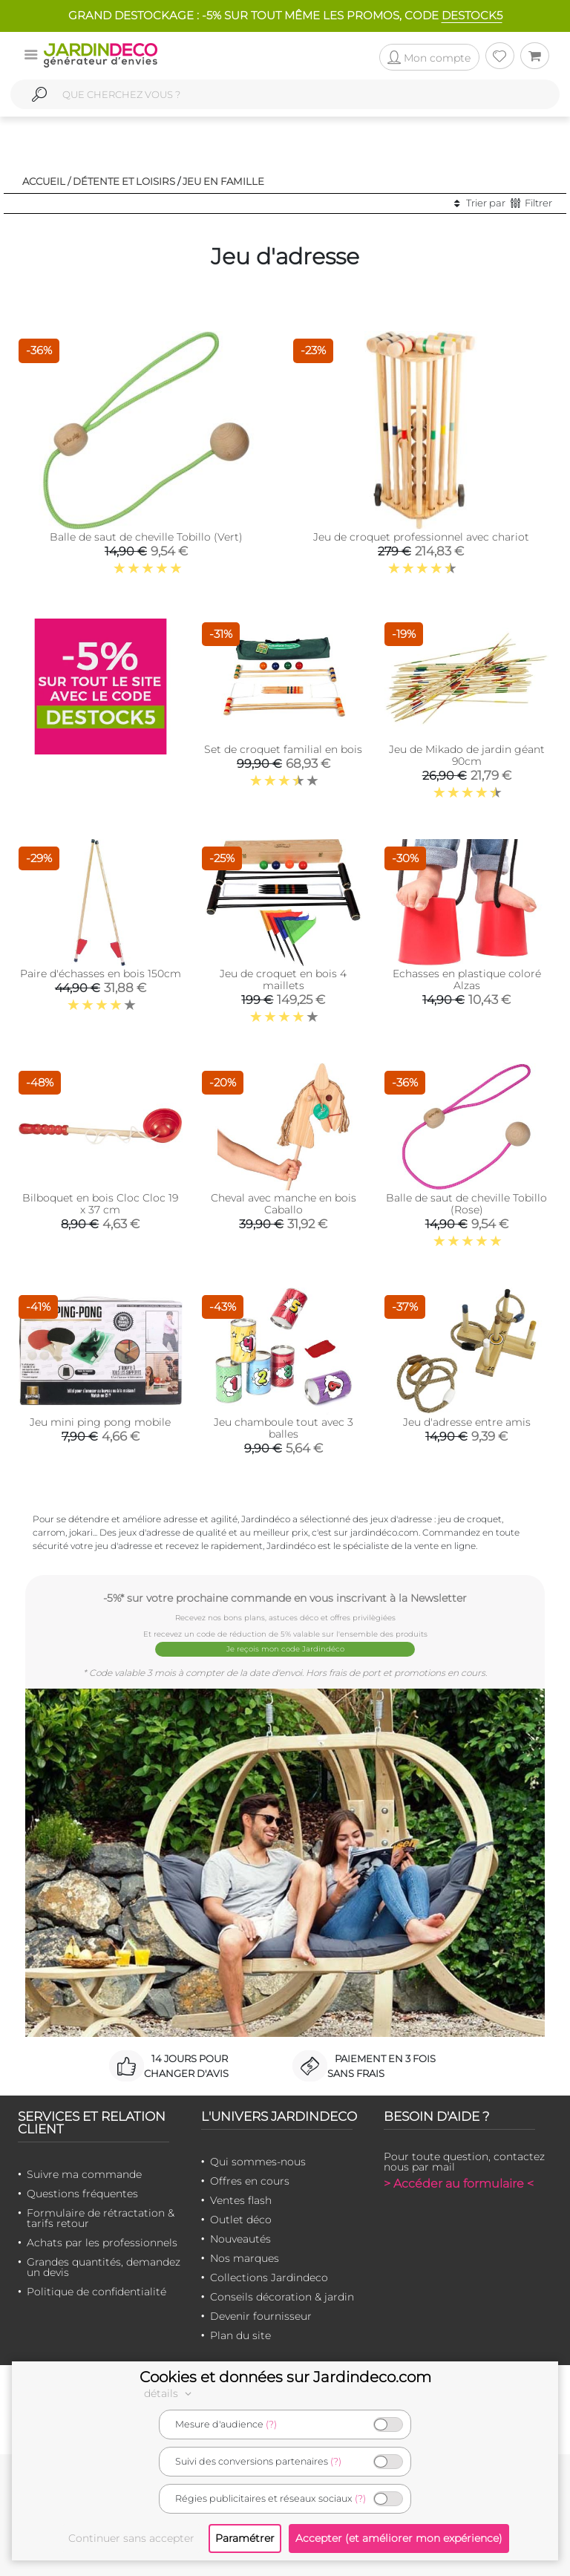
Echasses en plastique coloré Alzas (467, 979)
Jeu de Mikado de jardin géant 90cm (467, 755)
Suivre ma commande (84, 2174)
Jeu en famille (223, 181)
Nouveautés (240, 2239)
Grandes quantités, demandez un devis (103, 2267)
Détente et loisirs (124, 181)
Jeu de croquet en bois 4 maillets (283, 979)
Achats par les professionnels (102, 2242)
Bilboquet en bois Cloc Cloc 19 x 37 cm (100, 1203)
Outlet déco (241, 2219)
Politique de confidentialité (96, 2291)
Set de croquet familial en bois (283, 749)
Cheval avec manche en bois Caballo (283, 1203)
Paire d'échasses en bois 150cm (100, 973)
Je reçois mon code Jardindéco (285, 1649)
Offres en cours (249, 2181)
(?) (271, 2424)
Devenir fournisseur (261, 2316)
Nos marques (244, 2258)
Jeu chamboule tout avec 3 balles (283, 1428)
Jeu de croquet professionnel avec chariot (421, 537)
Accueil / (46, 181)
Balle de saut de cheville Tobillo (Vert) (146, 537)
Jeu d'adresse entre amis (467, 1422)
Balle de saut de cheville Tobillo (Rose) (466, 1203)
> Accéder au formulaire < (459, 2183)
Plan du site (240, 2335)
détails (170, 2393)
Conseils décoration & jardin (282, 2296)
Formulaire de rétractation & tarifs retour (100, 2218)
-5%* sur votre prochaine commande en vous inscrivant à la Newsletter (285, 1597)
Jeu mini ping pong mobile (100, 1422)
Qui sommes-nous (258, 2161)
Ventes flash (241, 2200)
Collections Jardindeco (269, 2277)
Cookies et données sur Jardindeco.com (285, 2377)
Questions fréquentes (82, 2193)
